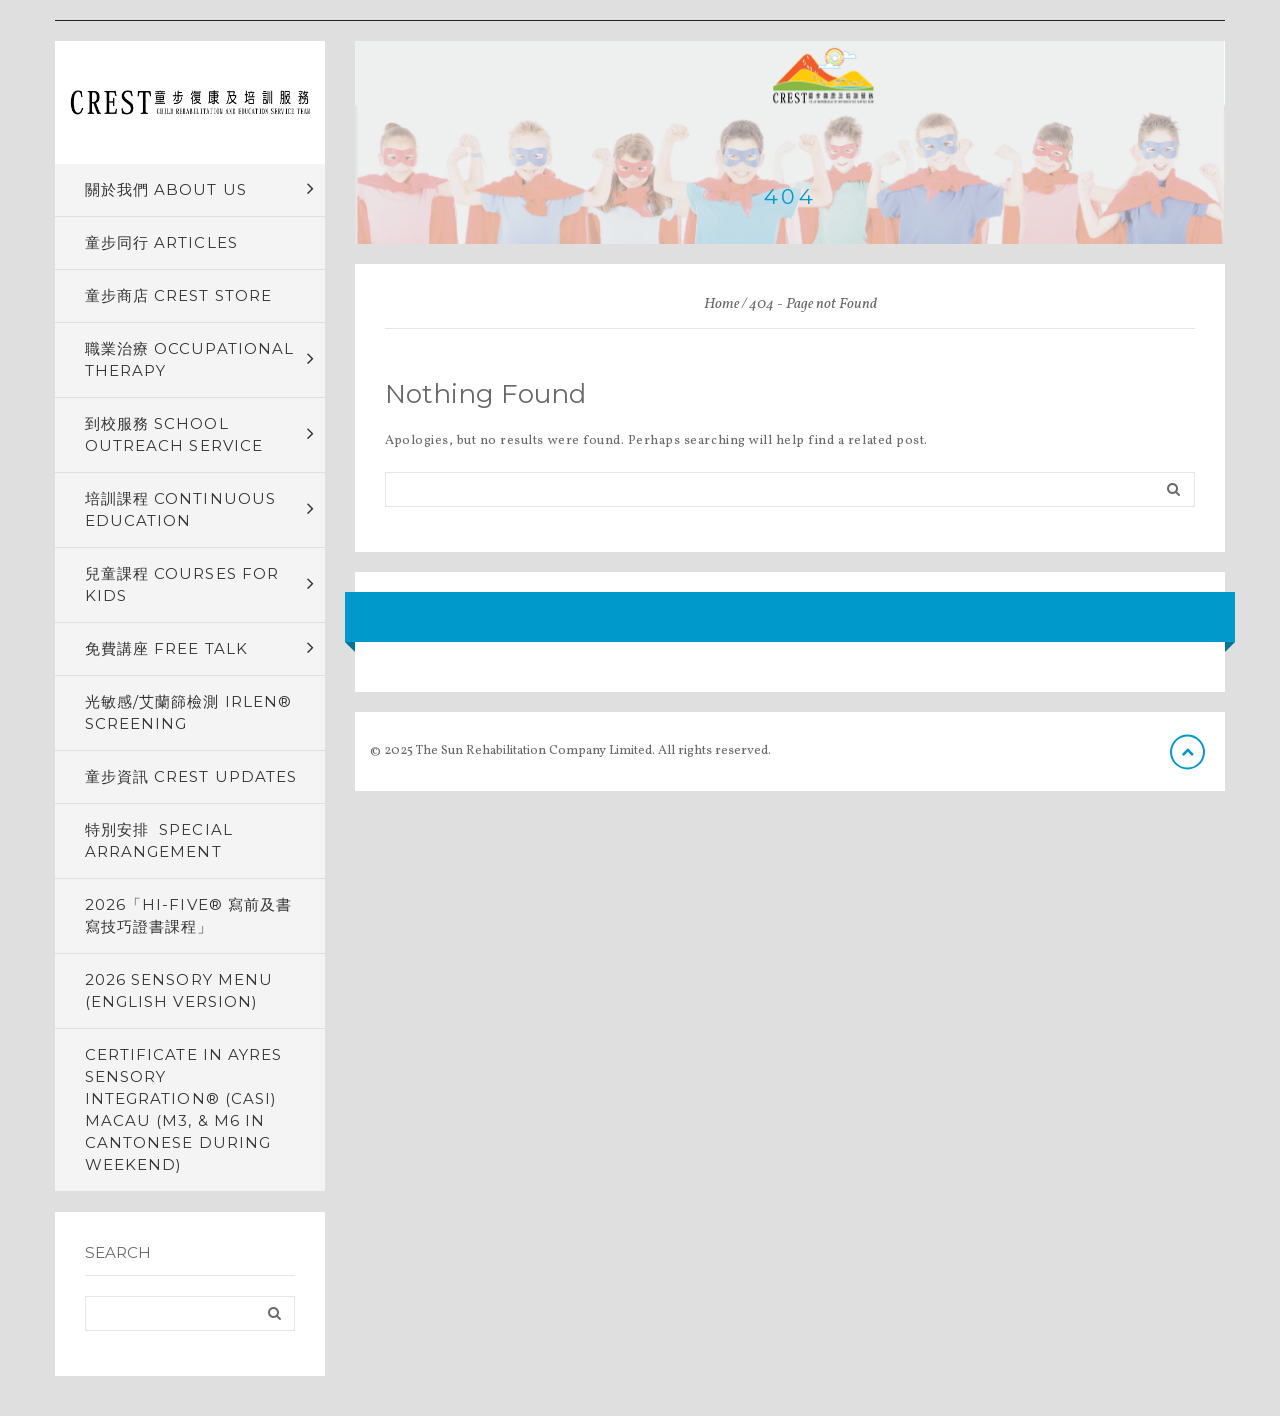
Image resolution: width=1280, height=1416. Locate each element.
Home (721, 304)
